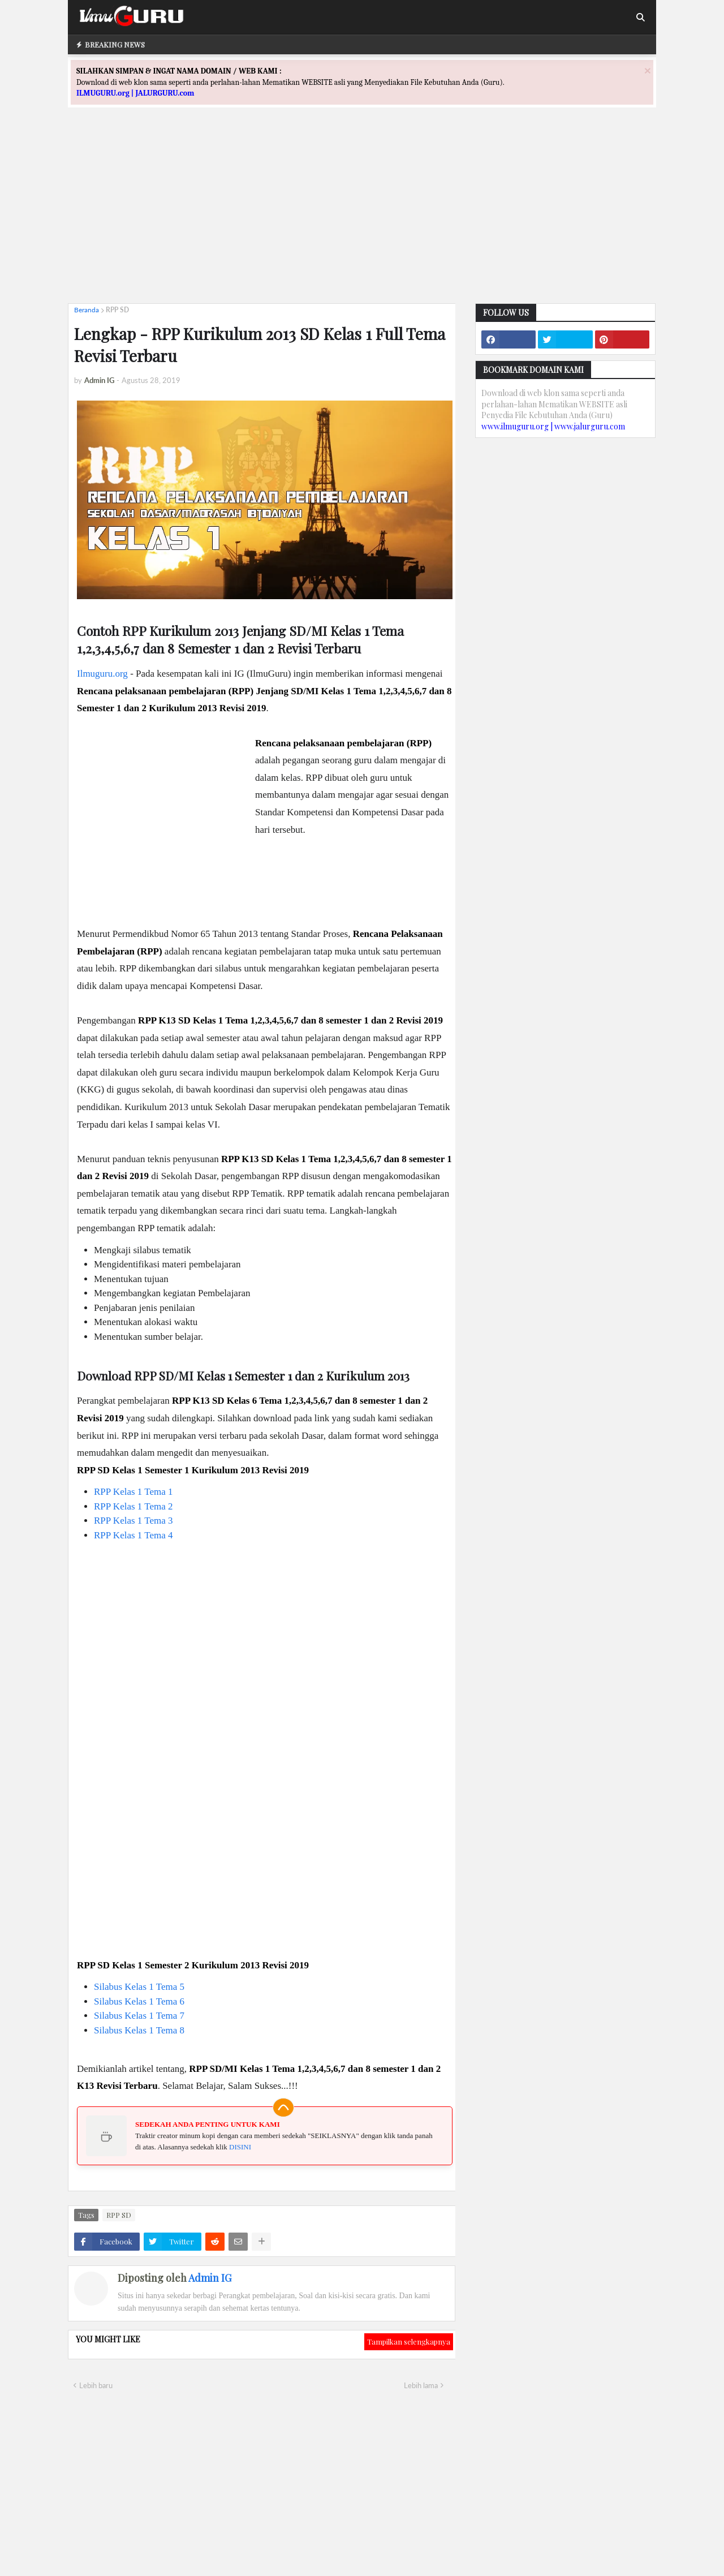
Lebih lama (421, 2385)
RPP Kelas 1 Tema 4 (133, 1535)
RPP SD (117, 310)
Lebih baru (96, 2385)
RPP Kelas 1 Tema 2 (133, 1506)
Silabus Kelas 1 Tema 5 (139, 1986)
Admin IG (209, 2278)
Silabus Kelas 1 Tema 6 (139, 2001)
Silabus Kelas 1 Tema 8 (139, 2030)
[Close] (647, 70)
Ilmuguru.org (102, 673)
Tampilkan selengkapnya (408, 2341)
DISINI (240, 2147)
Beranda (86, 310)
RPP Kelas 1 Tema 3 (133, 1520)
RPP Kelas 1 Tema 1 (133, 1491)
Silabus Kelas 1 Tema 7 (139, 2015)
